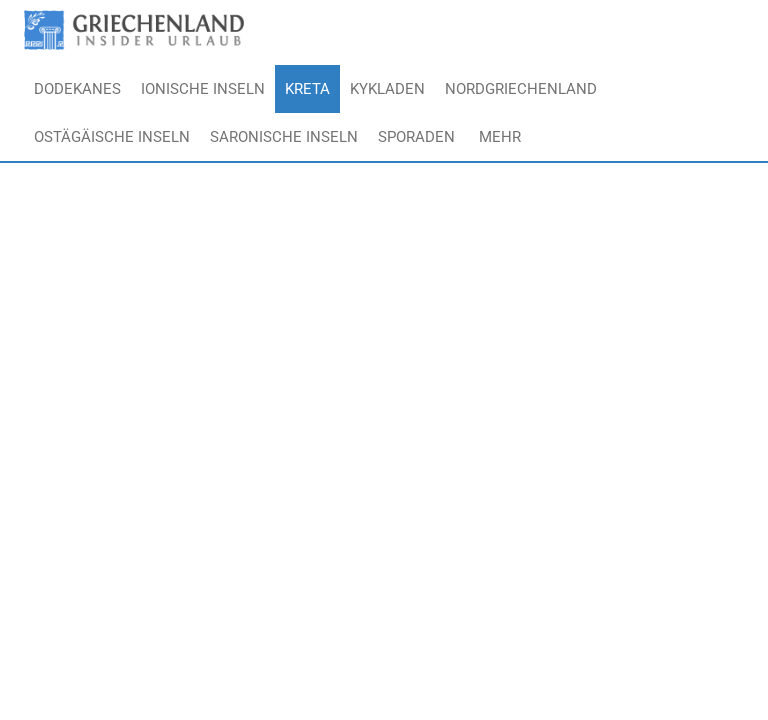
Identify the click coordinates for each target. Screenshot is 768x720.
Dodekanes (77, 89)
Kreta (307, 89)
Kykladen (387, 89)
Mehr (500, 137)
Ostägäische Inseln (112, 137)
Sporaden (416, 137)
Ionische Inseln (203, 89)
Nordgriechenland (521, 89)
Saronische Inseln (284, 137)
